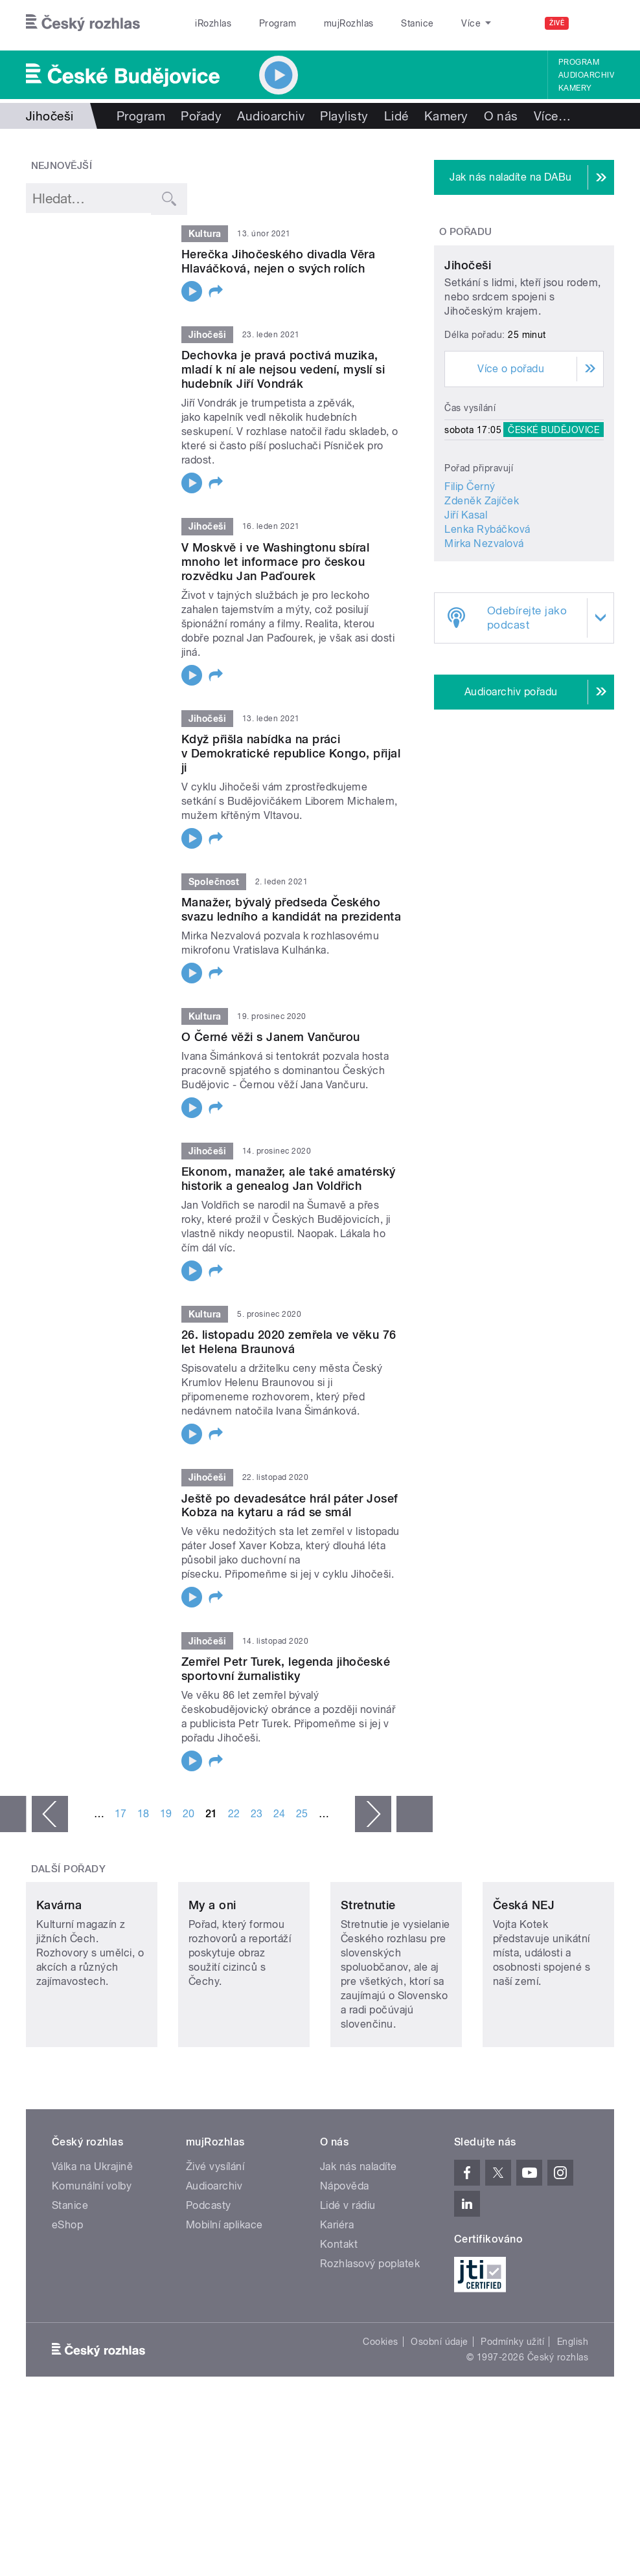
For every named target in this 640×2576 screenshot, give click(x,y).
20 (189, 1830)
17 (121, 1830)
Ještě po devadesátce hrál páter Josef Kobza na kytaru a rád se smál (289, 1522)
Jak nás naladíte (358, 2245)
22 (234, 1830)
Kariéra (337, 2303)
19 (166, 1830)
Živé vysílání (215, 2245)
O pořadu (465, 232)
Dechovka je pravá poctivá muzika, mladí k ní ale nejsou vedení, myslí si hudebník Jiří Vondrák (283, 386)
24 (279, 1830)
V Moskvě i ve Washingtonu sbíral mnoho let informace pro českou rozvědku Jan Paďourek (275, 578)
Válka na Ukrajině (92, 2245)
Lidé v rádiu (348, 2284)
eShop (67, 2303)
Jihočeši (467, 354)
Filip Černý (469, 576)
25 (302, 1830)
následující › (373, 1830)
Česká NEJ (523, 1983)
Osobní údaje (439, 2420)
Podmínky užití (512, 2420)
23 (257, 1830)
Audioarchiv (586, 75)
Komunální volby (91, 2264)
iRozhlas (213, 23)
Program (277, 23)
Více (552, 116)
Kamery (575, 88)
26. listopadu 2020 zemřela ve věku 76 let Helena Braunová (288, 1358)
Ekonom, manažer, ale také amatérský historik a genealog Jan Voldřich (288, 1195)
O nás (501, 116)
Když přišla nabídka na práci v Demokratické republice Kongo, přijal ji (290, 769)
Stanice (417, 23)
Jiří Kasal (465, 604)
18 (143, 1830)
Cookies (380, 2420)
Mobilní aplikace (224, 2303)
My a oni (212, 1983)
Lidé (396, 116)
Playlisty (344, 116)
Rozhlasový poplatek (370, 2342)
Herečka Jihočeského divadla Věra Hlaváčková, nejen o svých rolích (278, 261)
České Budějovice (553, 519)
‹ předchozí (50, 1830)
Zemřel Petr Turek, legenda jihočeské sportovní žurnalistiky (285, 1685)
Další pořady (68, 1885)
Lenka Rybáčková (487, 618)
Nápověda (344, 2264)
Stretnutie (368, 1983)
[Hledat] (596, 23)
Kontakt (339, 2322)
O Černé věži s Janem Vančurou (270, 1053)
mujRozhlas (349, 23)
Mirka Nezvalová (483, 633)
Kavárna (59, 1983)
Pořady (201, 116)
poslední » (414, 1830)
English (572, 2420)
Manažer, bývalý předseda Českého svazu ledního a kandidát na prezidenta (291, 925)
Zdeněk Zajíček (481, 590)
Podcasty (208, 2284)
